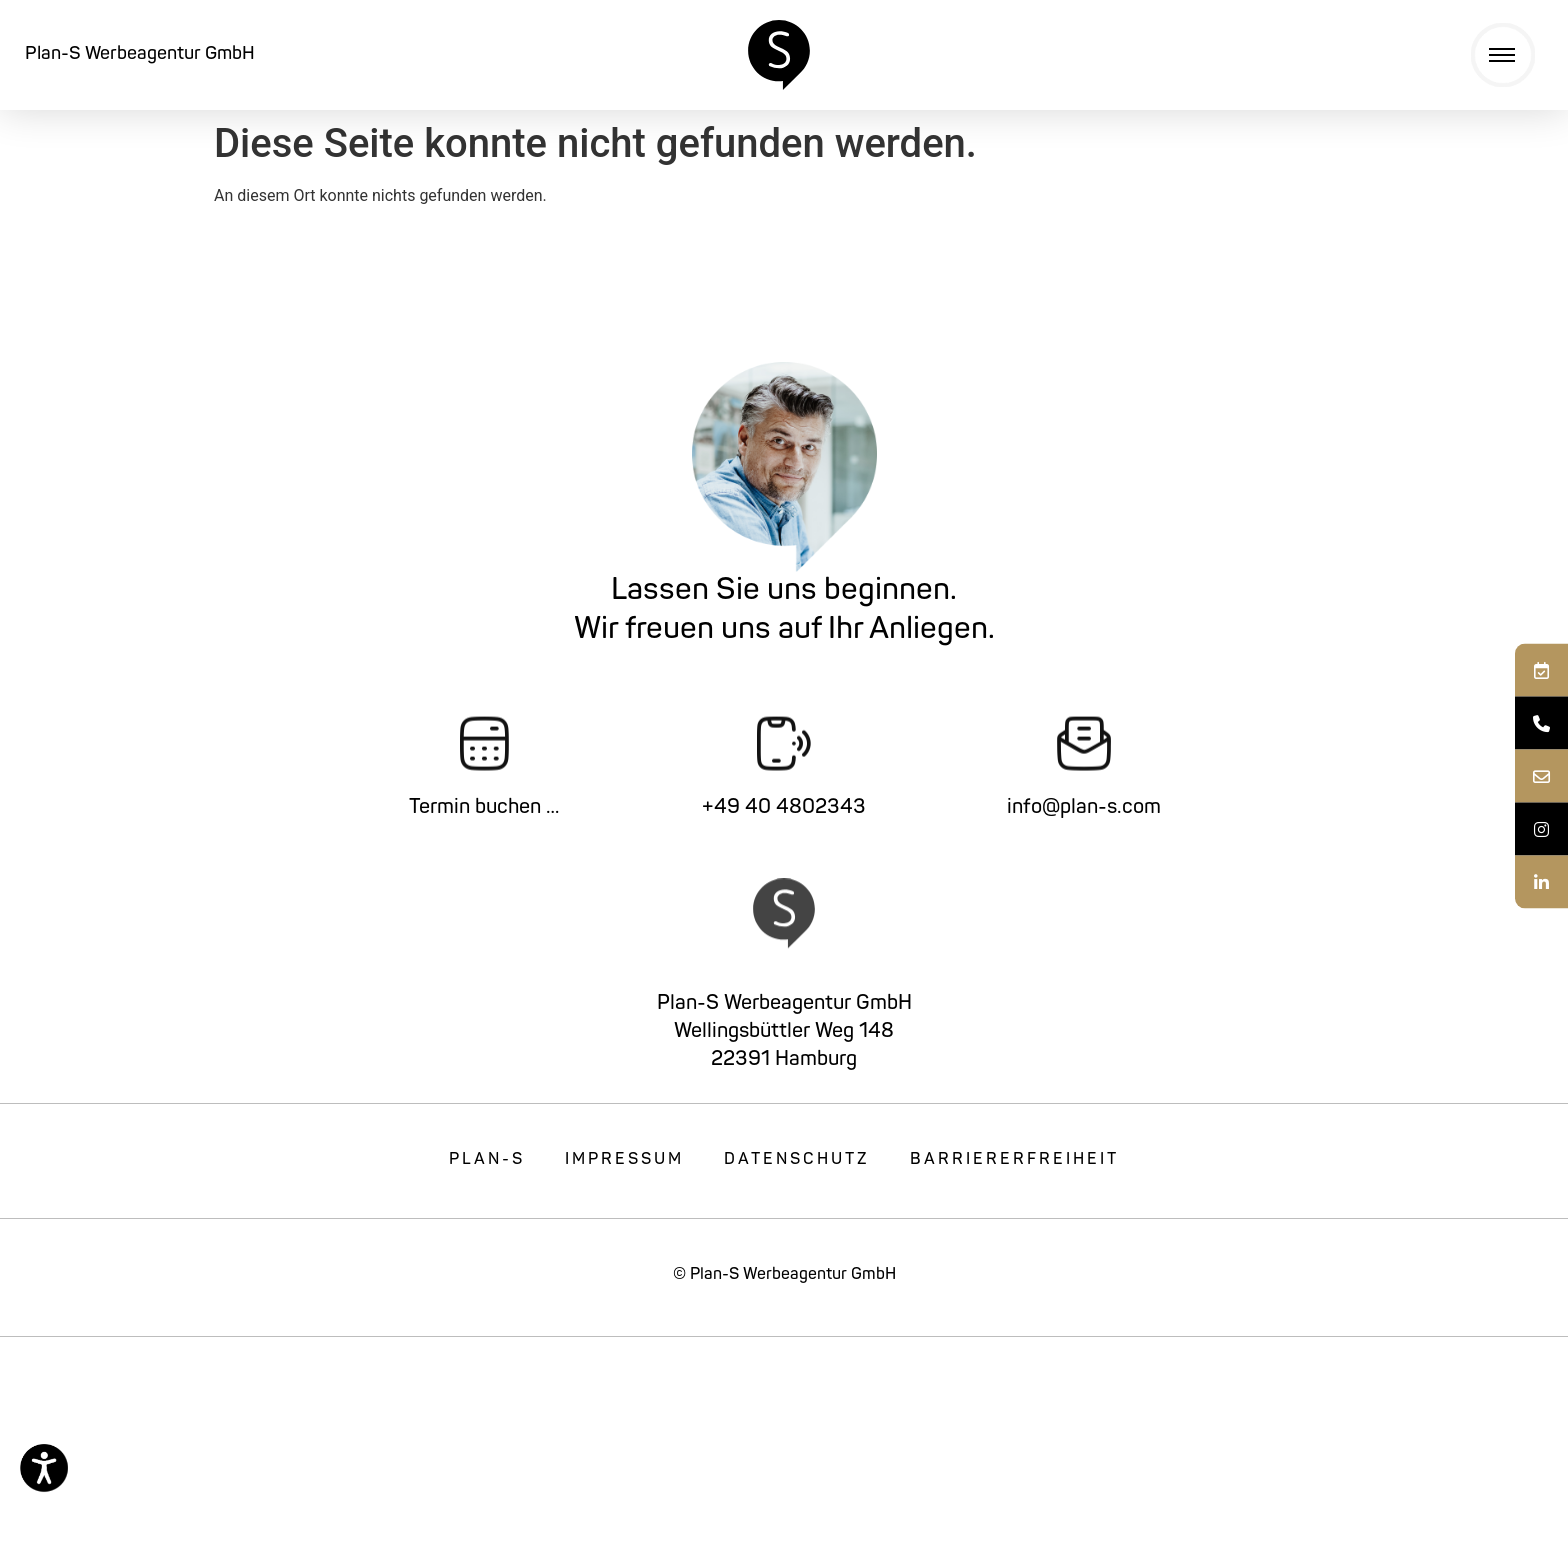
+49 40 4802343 (784, 808)
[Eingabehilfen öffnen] (44, 1468)
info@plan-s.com (1084, 808)
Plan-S (487, 1160)
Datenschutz (797, 1160)
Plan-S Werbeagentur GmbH (140, 54)
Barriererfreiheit (1014, 1160)
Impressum (624, 1160)
